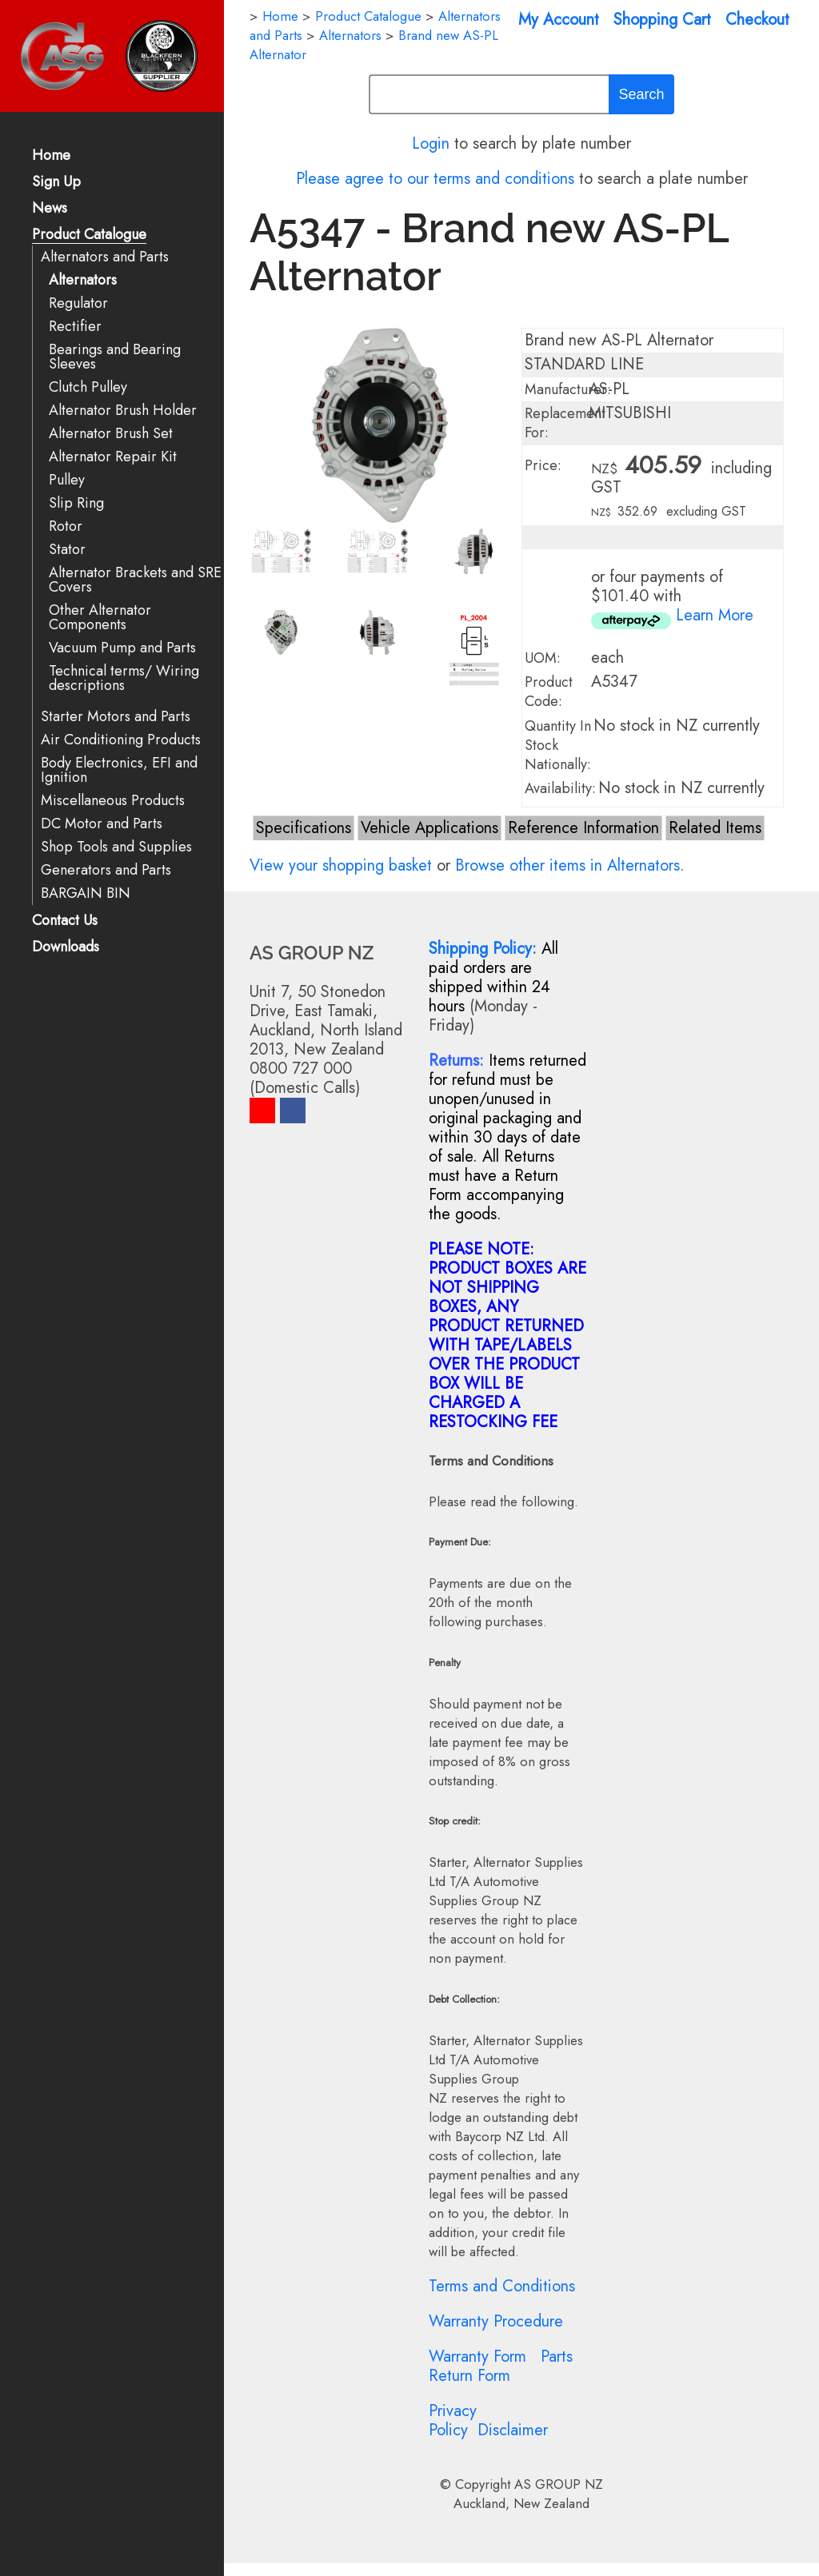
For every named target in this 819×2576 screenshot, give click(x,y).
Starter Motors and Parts (115, 716)
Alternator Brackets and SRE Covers (135, 580)
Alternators (83, 280)
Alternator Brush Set (111, 433)
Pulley (67, 480)
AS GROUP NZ (558, 2484)
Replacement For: (565, 423)
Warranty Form (477, 2356)
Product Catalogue (89, 235)
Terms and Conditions (502, 2286)
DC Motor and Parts (101, 823)
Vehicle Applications (429, 827)
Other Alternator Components (100, 617)
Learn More (714, 615)
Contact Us (65, 921)
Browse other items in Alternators (567, 865)
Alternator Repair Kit (113, 457)
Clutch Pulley (88, 387)
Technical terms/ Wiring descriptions (124, 678)
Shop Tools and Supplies (116, 847)
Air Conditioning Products (121, 740)
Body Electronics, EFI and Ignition (119, 770)
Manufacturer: (568, 389)
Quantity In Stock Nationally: (558, 745)
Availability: (560, 788)
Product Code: (549, 692)
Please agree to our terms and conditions (435, 178)
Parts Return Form (501, 2366)
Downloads (65, 947)
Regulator (78, 303)
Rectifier (75, 326)
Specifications (303, 827)
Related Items (715, 827)
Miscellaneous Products (113, 800)
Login (430, 143)
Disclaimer (512, 2430)
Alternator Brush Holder (123, 410)
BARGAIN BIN (85, 893)
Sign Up (56, 182)
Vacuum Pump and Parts (122, 648)
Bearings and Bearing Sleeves (115, 357)
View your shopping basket (341, 865)
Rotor (65, 526)
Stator (67, 549)
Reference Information (583, 827)
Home (51, 156)
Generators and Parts (106, 870)
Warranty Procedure (496, 2321)
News (49, 209)
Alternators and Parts (105, 257)
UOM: (543, 658)
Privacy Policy (453, 2420)
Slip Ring (76, 503)
